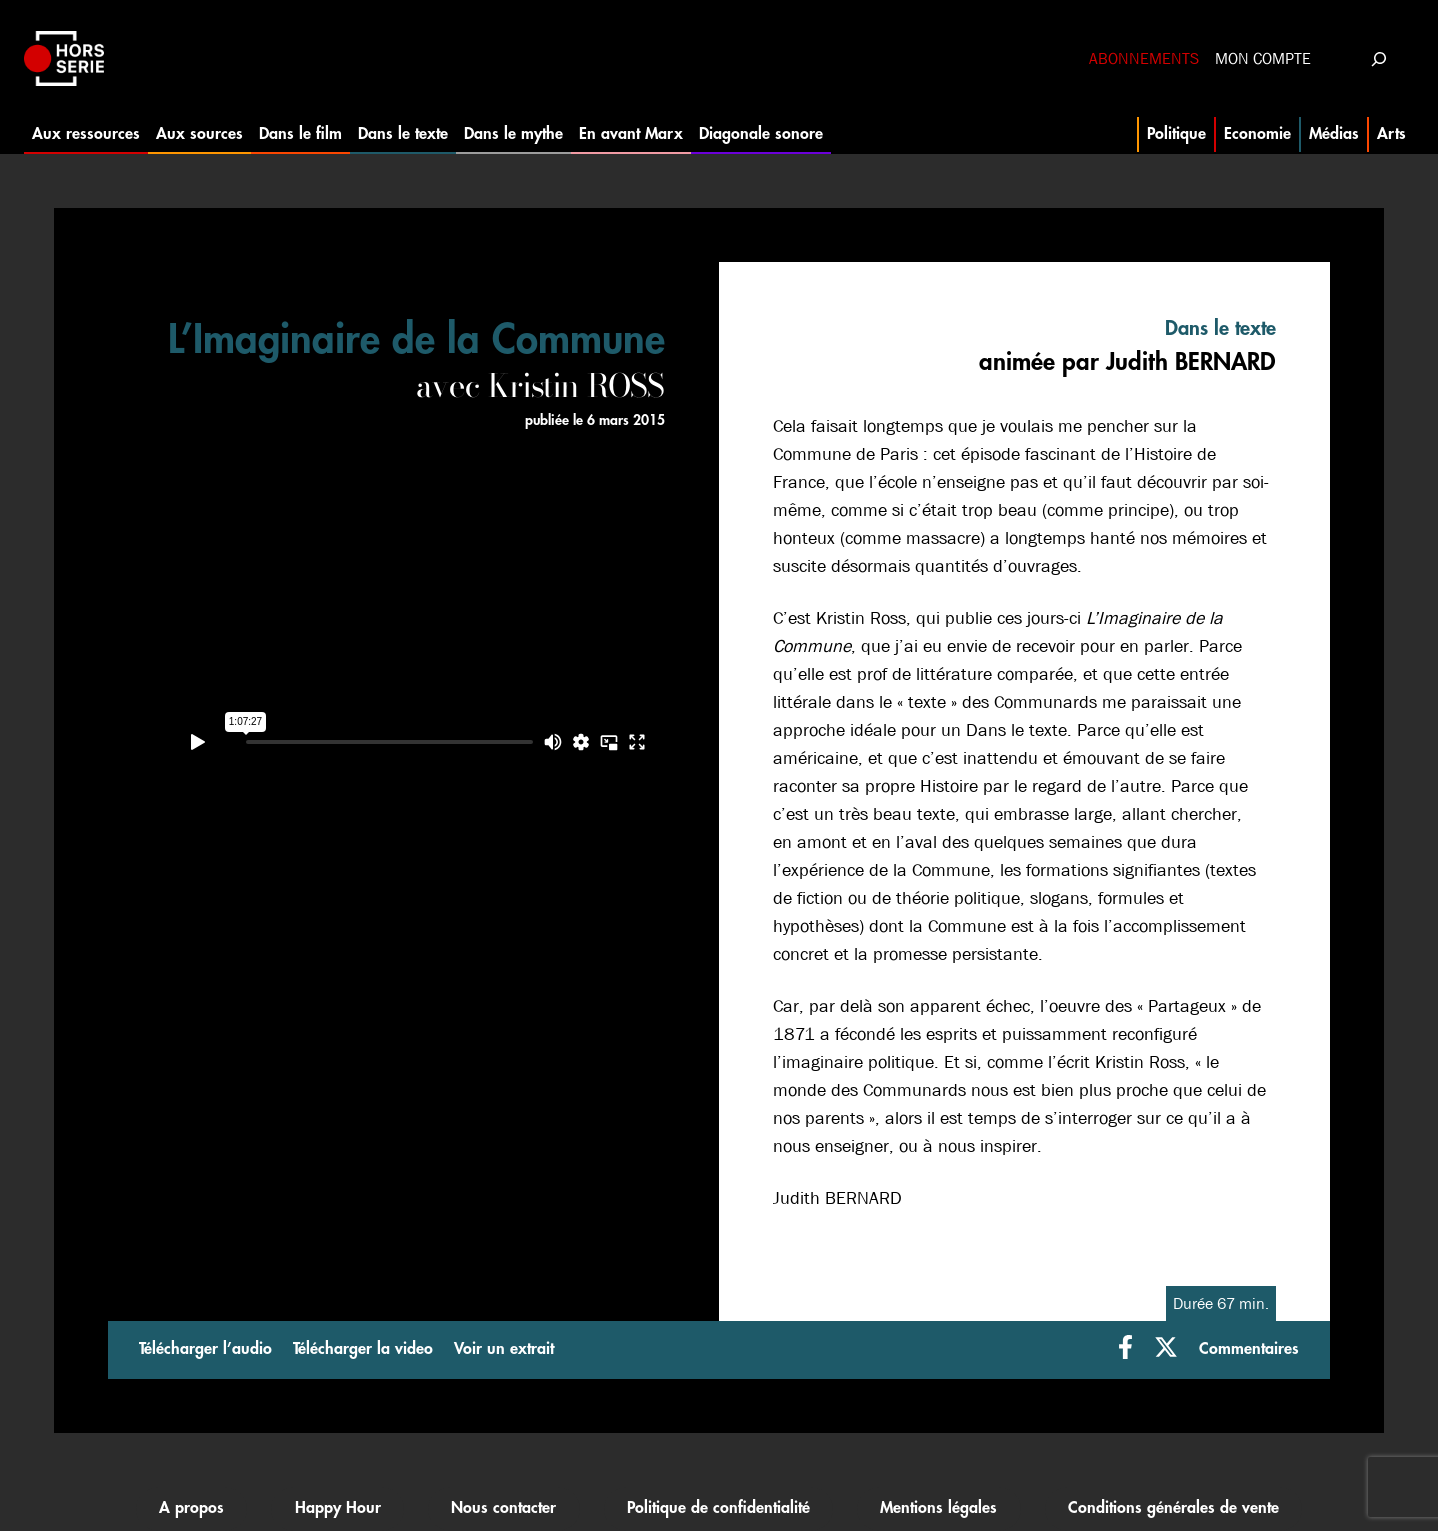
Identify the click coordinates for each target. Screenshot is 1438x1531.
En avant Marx (631, 134)
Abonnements (1144, 58)
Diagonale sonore (761, 134)
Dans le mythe (513, 134)
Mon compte (1263, 58)
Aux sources (199, 134)
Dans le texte (403, 134)
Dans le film (300, 134)
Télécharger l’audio (205, 1349)
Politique (1176, 134)
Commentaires (1249, 1349)
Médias (1334, 134)
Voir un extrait (504, 1349)
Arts (1391, 134)
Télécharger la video (363, 1349)
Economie (1257, 134)
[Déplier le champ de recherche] (1378, 58)
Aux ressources (86, 134)
